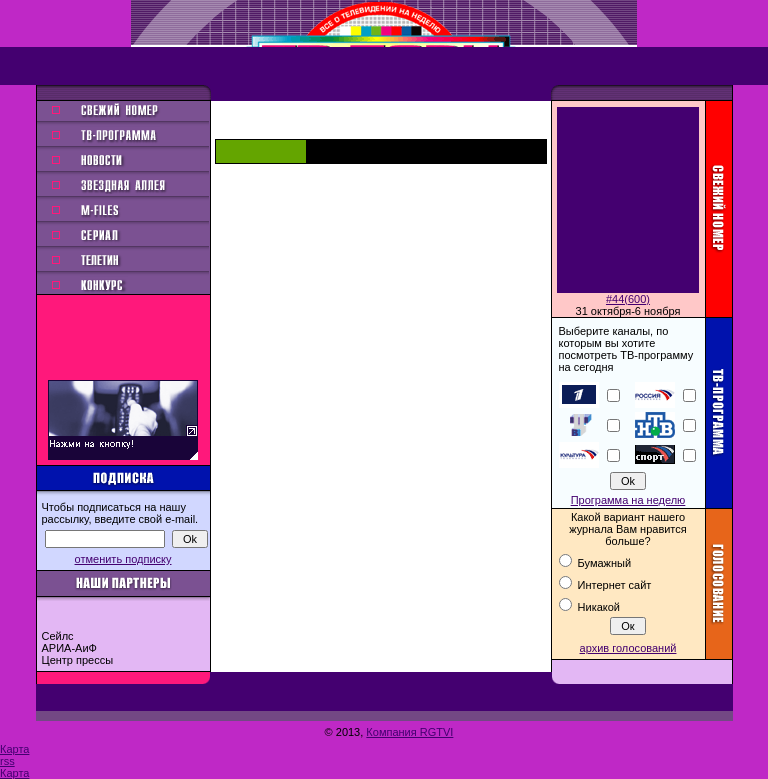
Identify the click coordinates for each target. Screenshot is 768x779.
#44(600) (628, 299)
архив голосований (628, 648)
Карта (14, 749)
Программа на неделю (628, 500)
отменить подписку (123, 559)
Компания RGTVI (409, 732)
